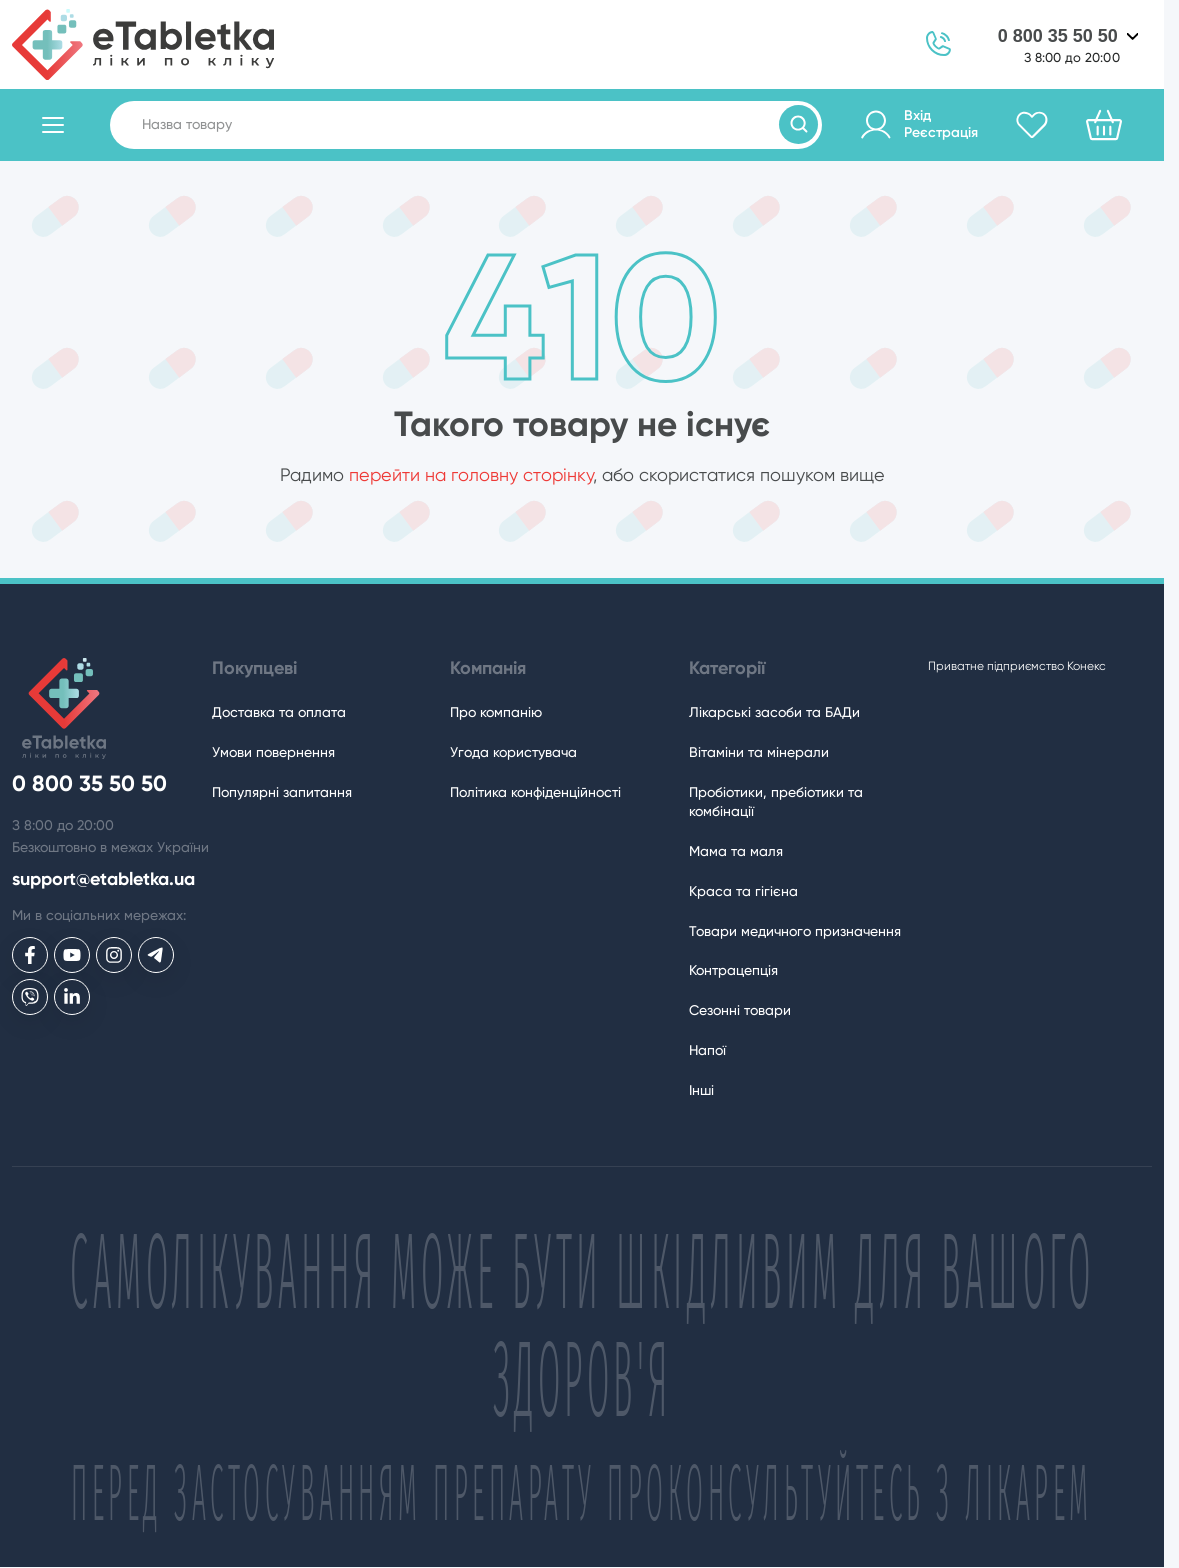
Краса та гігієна (743, 891)
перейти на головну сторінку (471, 474)
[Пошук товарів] (798, 124)
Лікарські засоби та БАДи (774, 712)
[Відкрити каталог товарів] (53, 125)
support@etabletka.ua (103, 879)
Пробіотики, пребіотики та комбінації (776, 801)
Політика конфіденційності (535, 792)
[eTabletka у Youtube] (72, 955)
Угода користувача (513, 752)
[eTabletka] (143, 44)
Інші (701, 1090)
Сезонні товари (740, 1010)
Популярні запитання (282, 792)
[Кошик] (1104, 125)
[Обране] (1032, 125)
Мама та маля (736, 851)
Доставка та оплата (279, 712)
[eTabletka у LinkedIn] (72, 997)
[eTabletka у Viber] (30, 997)
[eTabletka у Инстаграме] (114, 955)
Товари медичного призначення (795, 931)
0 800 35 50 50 (1058, 36)
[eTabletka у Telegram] (156, 955)
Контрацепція (733, 970)
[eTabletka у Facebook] (30, 955)
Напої (707, 1050)
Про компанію (496, 712)
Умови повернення (273, 752)
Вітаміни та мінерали (759, 752)
